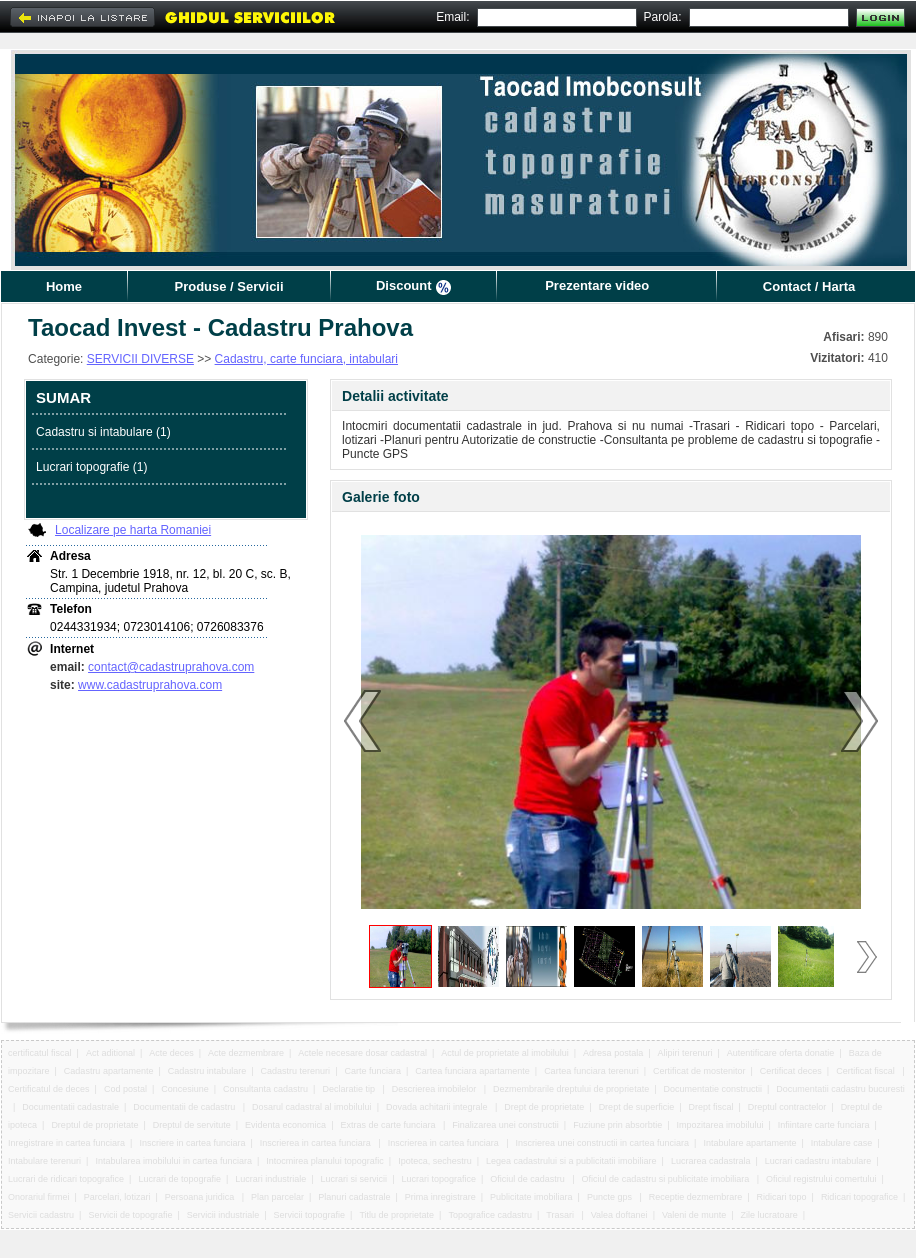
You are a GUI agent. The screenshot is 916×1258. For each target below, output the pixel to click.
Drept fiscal (710, 1107)
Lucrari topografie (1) (91, 467)
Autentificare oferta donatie (781, 1053)
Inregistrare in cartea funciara (66, 1143)
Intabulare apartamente (749, 1143)
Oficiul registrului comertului (821, 1179)
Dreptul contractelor (787, 1107)
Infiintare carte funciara (824, 1125)
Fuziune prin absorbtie (617, 1125)
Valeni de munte (694, 1215)
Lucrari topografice (438, 1179)
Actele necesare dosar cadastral (362, 1053)
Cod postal (125, 1089)
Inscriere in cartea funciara (192, 1143)
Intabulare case (842, 1143)
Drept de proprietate (544, 1107)
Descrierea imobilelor (435, 1089)
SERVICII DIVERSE (140, 359)
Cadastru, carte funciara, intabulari (306, 359)
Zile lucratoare (769, 1215)
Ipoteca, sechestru (435, 1161)
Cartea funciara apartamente (472, 1071)
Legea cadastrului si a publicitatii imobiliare (571, 1161)
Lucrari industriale (270, 1179)
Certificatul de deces (49, 1089)
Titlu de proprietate (396, 1215)
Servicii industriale (223, 1215)
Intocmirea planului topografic (325, 1161)
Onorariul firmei (39, 1197)
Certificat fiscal (866, 1071)
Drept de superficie (637, 1107)
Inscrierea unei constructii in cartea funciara (602, 1143)
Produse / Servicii (228, 286)
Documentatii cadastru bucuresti (840, 1089)
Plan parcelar (277, 1197)
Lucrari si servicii (354, 1179)
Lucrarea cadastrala (711, 1161)
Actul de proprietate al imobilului (505, 1053)
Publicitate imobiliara (531, 1197)
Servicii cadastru (41, 1215)
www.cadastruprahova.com (150, 685)
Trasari (561, 1215)
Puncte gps (611, 1197)
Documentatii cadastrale (70, 1107)
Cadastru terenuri (296, 1071)
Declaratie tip (349, 1089)
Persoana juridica (201, 1197)
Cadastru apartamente (109, 1071)
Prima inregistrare (440, 1197)
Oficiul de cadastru (528, 1179)
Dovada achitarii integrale (438, 1107)
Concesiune (185, 1089)
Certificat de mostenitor (699, 1071)
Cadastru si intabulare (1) (103, 432)
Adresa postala (613, 1053)
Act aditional (110, 1053)
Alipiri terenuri (684, 1053)
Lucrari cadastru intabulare (818, 1161)
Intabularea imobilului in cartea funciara (173, 1161)
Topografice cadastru (490, 1215)
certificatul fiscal (40, 1053)
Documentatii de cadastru (185, 1107)
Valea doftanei (619, 1215)
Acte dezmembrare (246, 1053)
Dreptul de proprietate (94, 1125)
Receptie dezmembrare (696, 1197)
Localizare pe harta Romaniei (133, 530)
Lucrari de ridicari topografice (66, 1179)
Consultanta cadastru (265, 1089)
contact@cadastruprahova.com (171, 667)
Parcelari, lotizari (117, 1197)
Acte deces (171, 1053)
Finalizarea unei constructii (505, 1125)
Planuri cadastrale (354, 1197)
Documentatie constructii (712, 1089)
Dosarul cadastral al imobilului (312, 1107)
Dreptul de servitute (192, 1125)
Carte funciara (372, 1071)
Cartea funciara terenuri (591, 1071)
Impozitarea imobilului (720, 1125)
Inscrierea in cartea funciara (317, 1143)
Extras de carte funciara (389, 1125)
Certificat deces (791, 1071)
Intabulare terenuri (44, 1161)
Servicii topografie (310, 1215)
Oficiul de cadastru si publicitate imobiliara (667, 1179)
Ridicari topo (782, 1197)
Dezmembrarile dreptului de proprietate (571, 1089)
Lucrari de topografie (179, 1179)
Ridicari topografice (859, 1197)
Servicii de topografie (130, 1215)
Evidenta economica (285, 1125)
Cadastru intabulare (207, 1071)
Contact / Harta (809, 286)
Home (64, 286)
